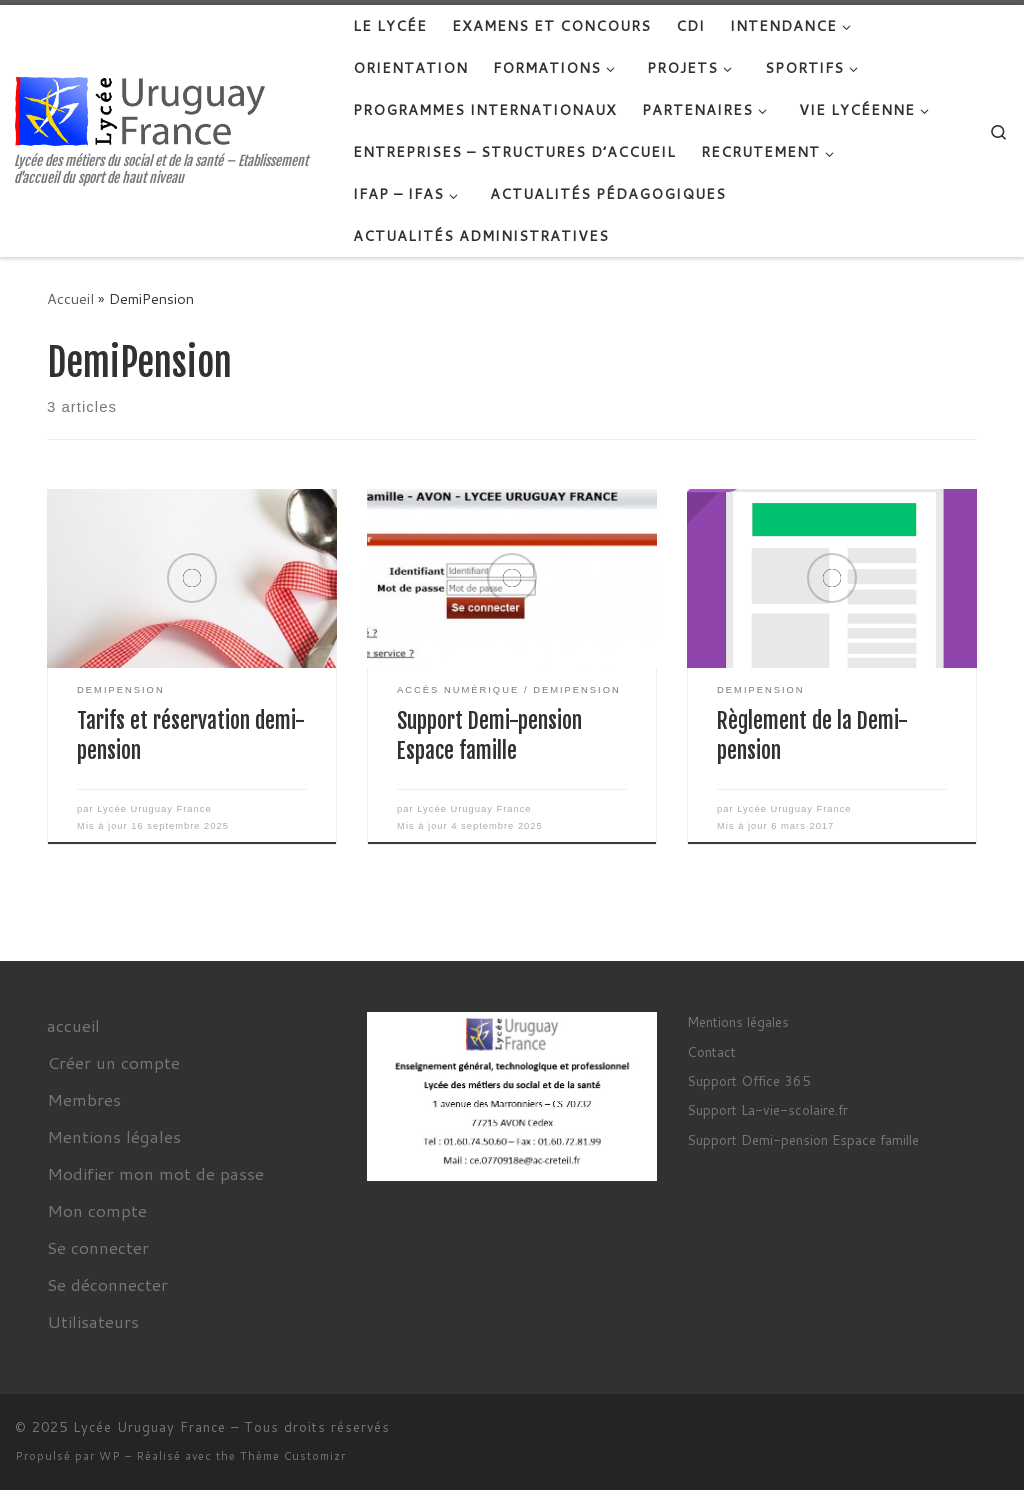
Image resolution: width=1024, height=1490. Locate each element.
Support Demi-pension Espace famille (803, 1139)
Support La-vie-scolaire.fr (767, 1109)
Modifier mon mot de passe (155, 1173)
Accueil (70, 298)
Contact (711, 1051)
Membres (84, 1099)
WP (110, 1456)
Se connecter (98, 1247)
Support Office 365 (749, 1080)
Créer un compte (113, 1062)
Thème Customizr (293, 1456)
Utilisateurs (93, 1321)
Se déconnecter (107, 1284)
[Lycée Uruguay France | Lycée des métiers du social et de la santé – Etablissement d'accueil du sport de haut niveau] (140, 109)
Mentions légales (114, 1136)
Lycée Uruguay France (154, 809)
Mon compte (97, 1210)
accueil (73, 1025)
